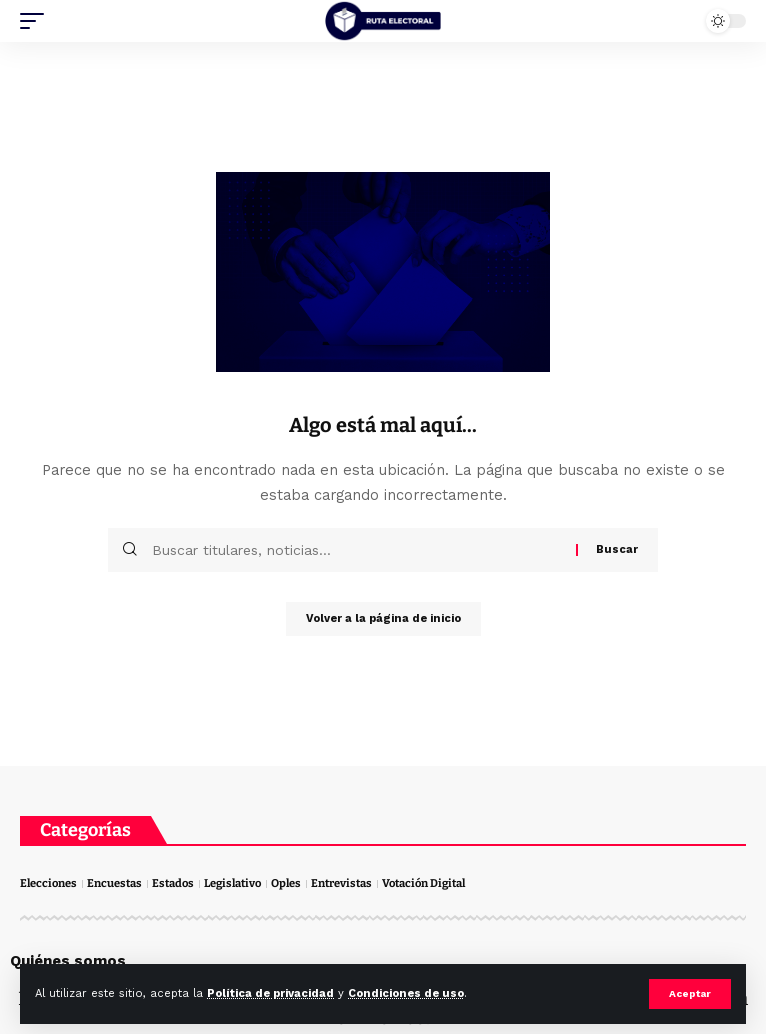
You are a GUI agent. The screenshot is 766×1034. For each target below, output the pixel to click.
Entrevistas (341, 883)
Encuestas (114, 883)
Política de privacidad (270, 993)
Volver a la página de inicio (383, 618)
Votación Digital (423, 883)
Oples (286, 883)
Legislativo (232, 883)
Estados (173, 883)
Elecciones (48, 883)
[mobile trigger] (37, 21)
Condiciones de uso (406, 993)
